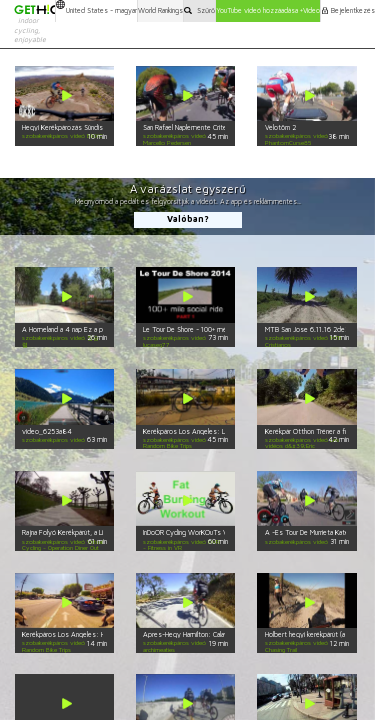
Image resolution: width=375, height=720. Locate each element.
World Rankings (160, 10)
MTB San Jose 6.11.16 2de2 (307, 329)
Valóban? (188, 219)
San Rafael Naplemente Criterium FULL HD (204, 127)
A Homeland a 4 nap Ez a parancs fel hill (80, 329)
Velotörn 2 (280, 127)
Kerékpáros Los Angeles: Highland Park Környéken (96, 634)
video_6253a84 (47, 431)
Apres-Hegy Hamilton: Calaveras (192, 634)
